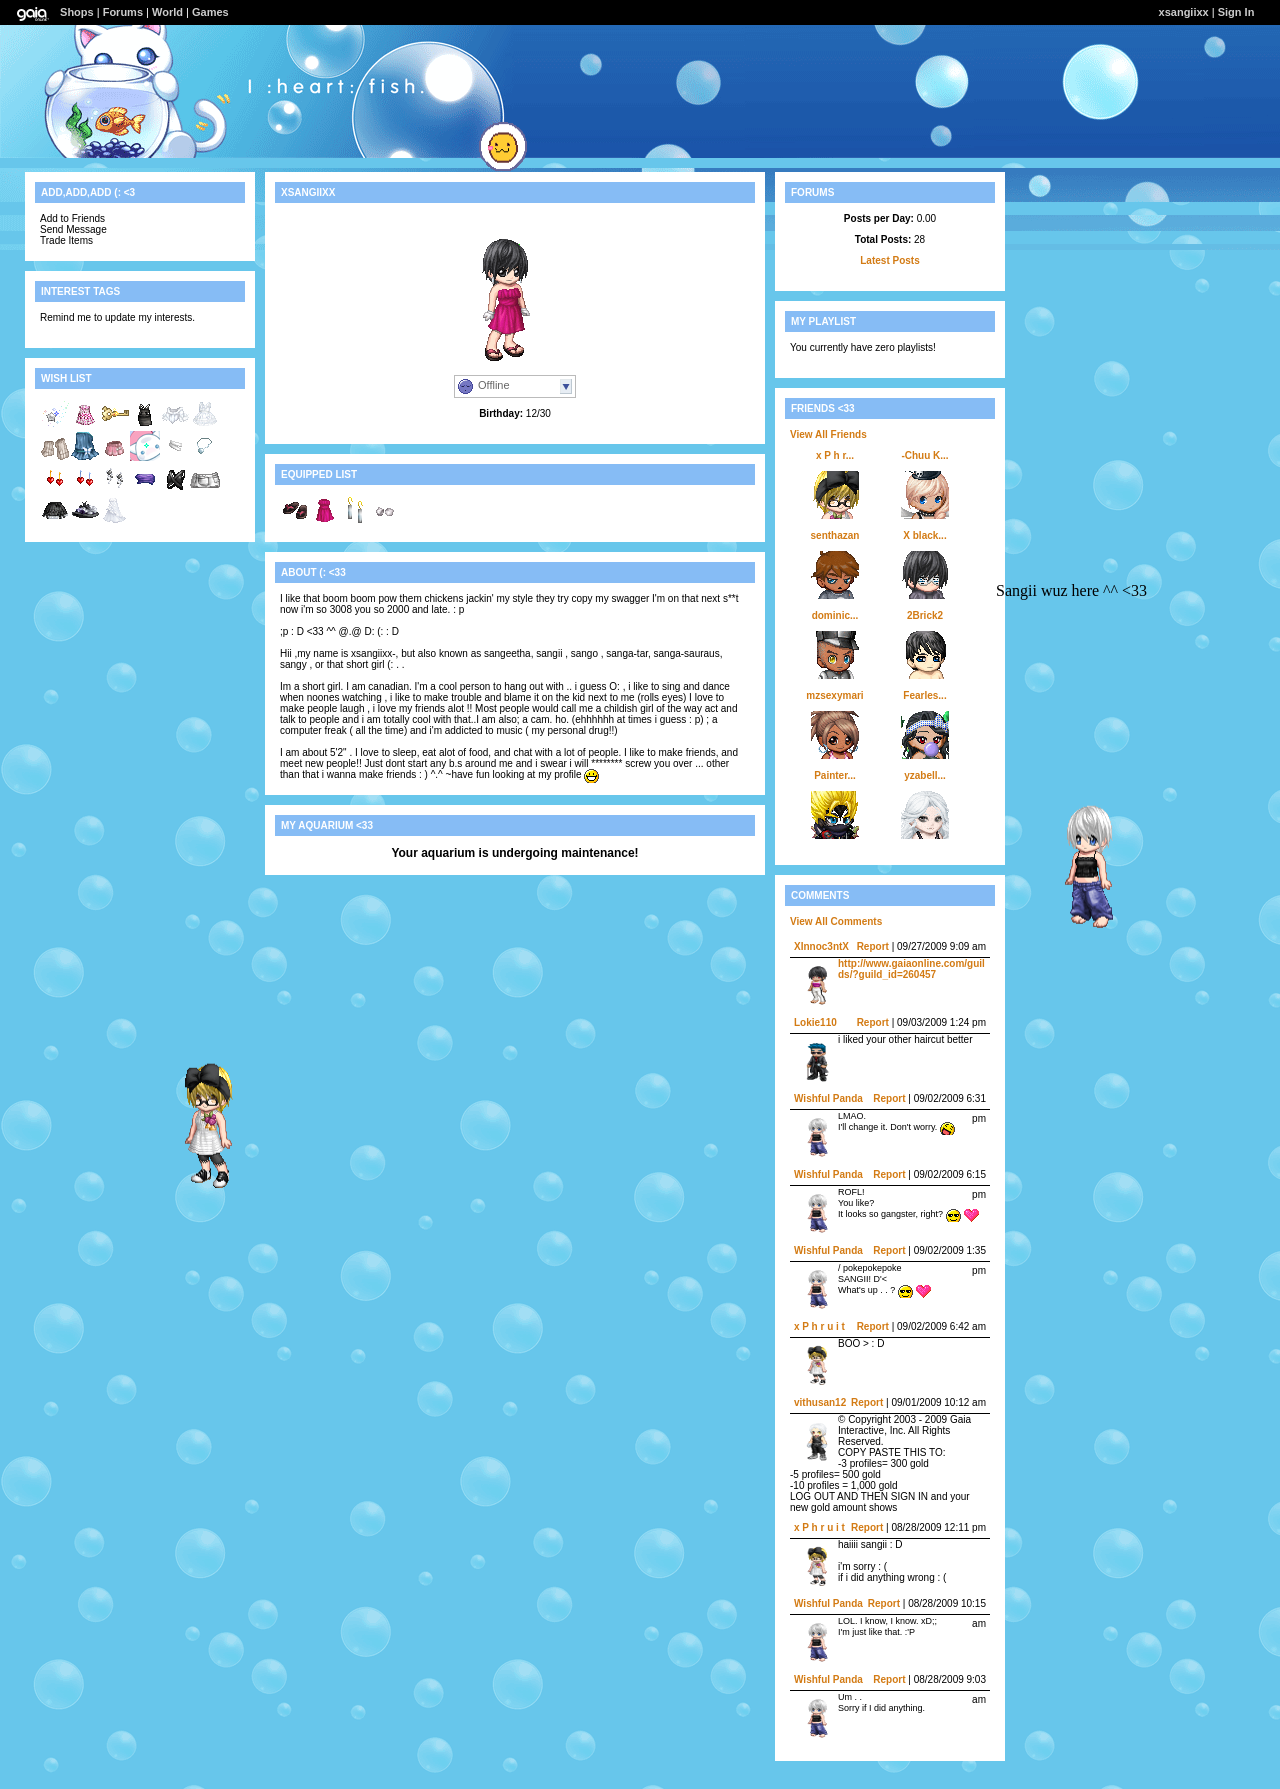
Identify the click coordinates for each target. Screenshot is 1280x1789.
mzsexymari (834, 695)
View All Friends (828, 434)
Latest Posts (889, 260)
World (167, 12)
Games (210, 12)
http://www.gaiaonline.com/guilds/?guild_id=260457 (911, 969)
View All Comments (836, 921)
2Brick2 (925, 615)
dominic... (835, 615)
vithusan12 (820, 1402)
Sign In (1236, 12)
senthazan (835, 535)
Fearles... (924, 695)
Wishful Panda (828, 1098)
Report (873, 946)
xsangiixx (1184, 12)
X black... (924, 535)
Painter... (835, 775)
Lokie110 (815, 1022)
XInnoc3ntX (821, 946)
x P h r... (835, 455)
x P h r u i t (819, 1326)
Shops (77, 12)
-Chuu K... (924, 455)
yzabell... (925, 775)
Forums (123, 12)
